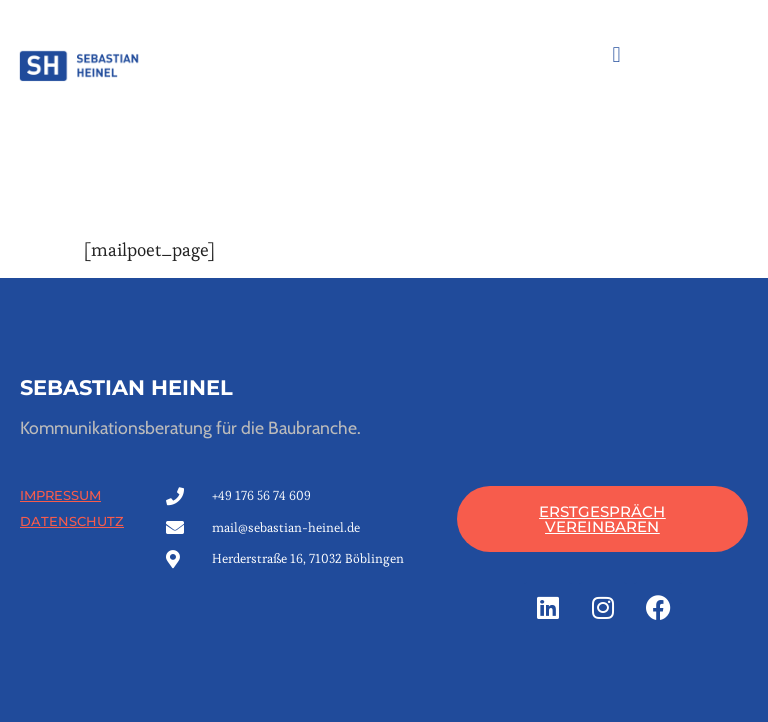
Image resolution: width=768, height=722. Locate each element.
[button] (616, 54)
